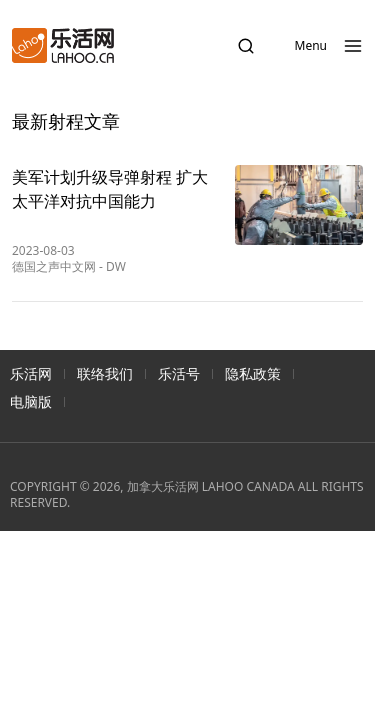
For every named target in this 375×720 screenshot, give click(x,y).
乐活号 (179, 373)
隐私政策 (253, 373)
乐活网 (31, 373)
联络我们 (105, 373)
